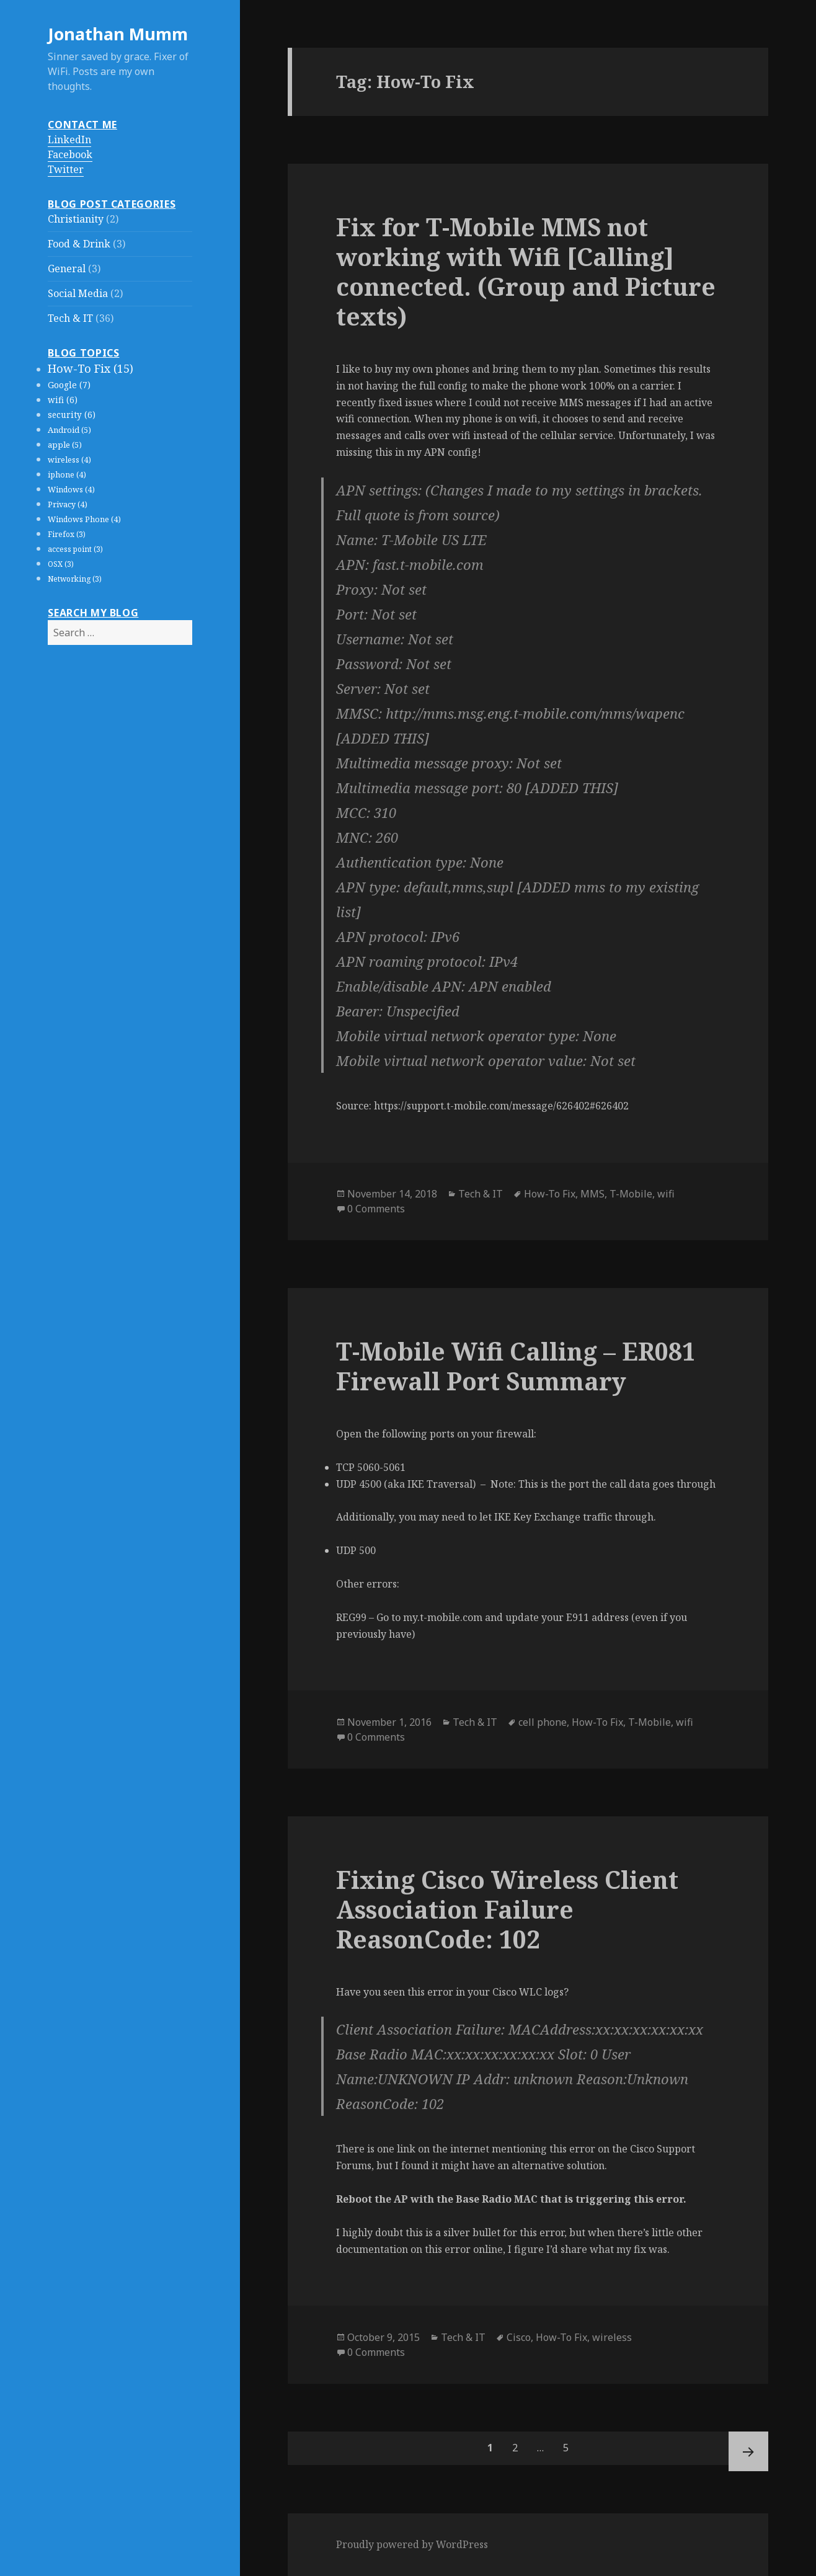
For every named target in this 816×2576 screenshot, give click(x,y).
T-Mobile (631, 1194)
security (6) (71, 414)
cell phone (542, 1722)
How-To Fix (549, 1194)
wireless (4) (69, 460)
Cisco (519, 2337)
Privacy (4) (67, 504)
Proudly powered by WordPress (412, 2544)
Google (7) (69, 385)
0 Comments (376, 1208)
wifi (666, 1194)
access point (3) (75, 549)
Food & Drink (79, 244)
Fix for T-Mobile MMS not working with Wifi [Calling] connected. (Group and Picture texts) (526, 271)
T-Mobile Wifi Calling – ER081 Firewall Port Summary (516, 1366)
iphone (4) (67, 474)
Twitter (66, 169)
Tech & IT (70, 318)
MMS (592, 1194)
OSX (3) (61, 564)
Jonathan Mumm (118, 33)
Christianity (76, 219)
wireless (612, 2337)
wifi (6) (63, 400)
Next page (748, 2451)
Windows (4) (71, 489)
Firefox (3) (67, 534)
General (67, 268)
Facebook (70, 154)
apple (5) (65, 444)
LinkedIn (69, 139)
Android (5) (69, 429)
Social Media (78, 293)
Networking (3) (75, 579)
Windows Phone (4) (84, 519)
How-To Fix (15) (90, 368)
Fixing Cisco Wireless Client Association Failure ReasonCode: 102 (507, 1909)
